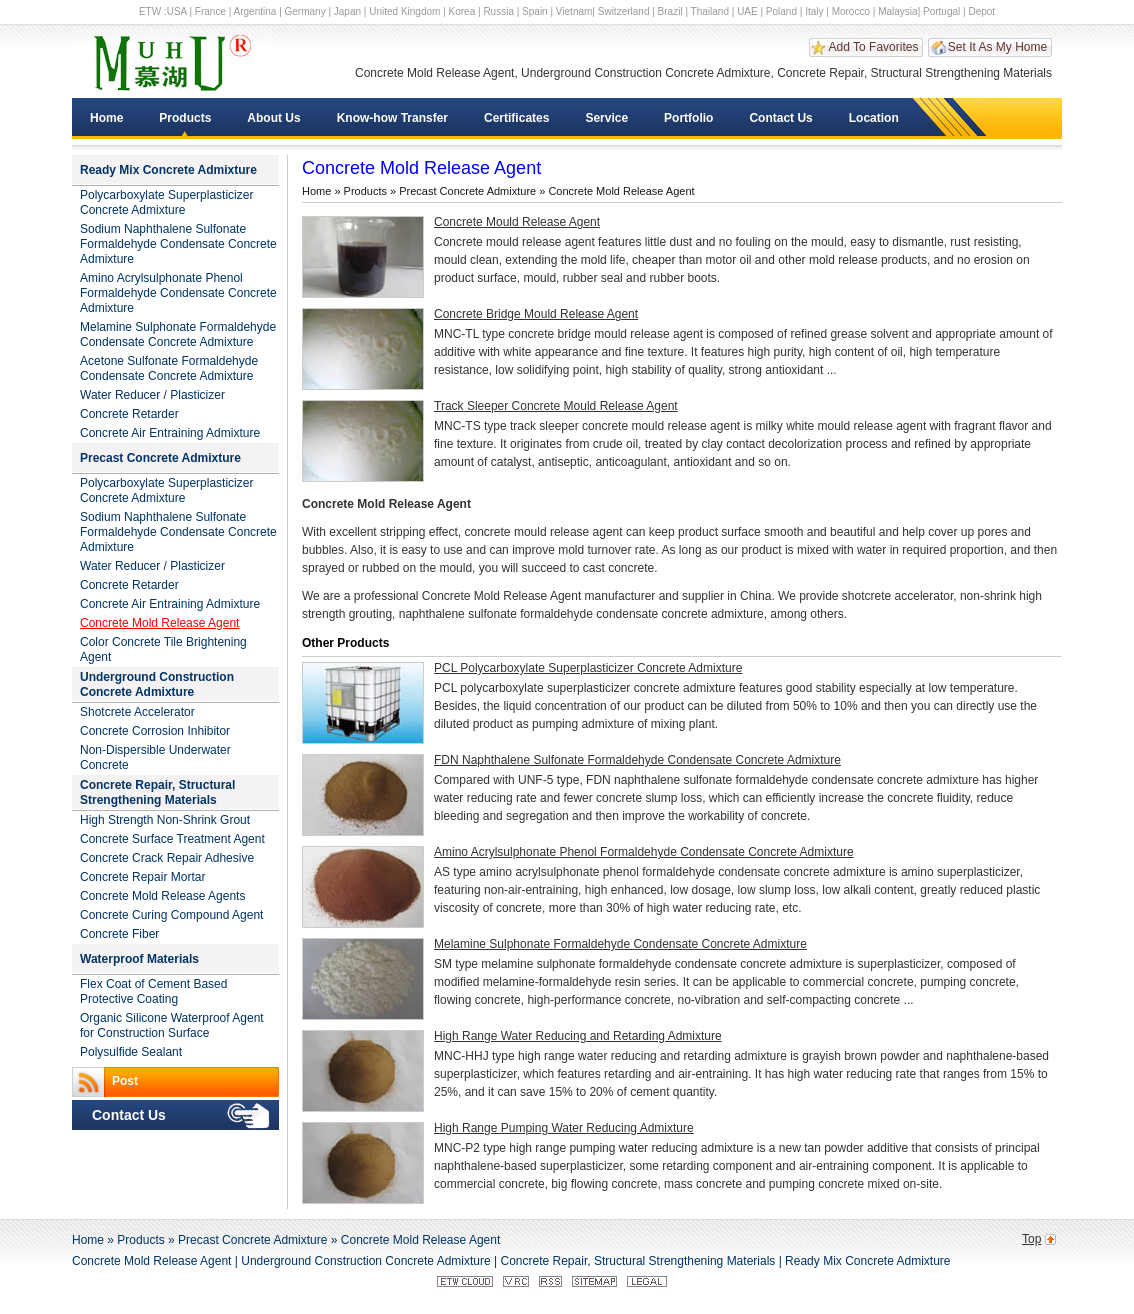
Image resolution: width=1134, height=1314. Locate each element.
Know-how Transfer (392, 118)
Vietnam (574, 11)
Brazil (670, 11)
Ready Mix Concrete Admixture (168, 170)
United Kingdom (404, 11)
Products (185, 118)
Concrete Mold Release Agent (159, 623)
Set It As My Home (997, 47)
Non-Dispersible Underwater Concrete (155, 757)
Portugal (941, 11)
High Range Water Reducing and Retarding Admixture (578, 1036)
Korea (462, 11)
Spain (535, 11)
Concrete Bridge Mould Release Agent (536, 314)
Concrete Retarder (129, 414)
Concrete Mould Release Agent (517, 222)
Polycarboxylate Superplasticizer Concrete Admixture (166, 202)
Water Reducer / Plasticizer (152, 395)
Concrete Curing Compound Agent (171, 915)
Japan (347, 11)
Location (874, 118)
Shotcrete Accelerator (137, 712)
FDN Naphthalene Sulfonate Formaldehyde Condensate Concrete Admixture (637, 760)
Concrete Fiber (119, 934)
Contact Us (780, 118)
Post (125, 1081)
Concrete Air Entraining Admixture (170, 433)
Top (1031, 1239)
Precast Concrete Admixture (160, 458)
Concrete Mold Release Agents (162, 896)
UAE (747, 11)
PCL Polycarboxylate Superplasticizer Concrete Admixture (588, 668)
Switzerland (624, 11)
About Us (273, 118)
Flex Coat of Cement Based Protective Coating (153, 991)
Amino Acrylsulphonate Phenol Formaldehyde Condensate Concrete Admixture (178, 293)
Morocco (851, 11)
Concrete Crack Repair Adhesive (167, 858)
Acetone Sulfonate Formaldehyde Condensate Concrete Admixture (169, 368)
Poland (781, 11)
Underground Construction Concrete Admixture (157, 684)
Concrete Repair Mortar (142, 877)
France (210, 11)
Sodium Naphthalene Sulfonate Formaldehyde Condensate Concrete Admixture (178, 244)
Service (606, 118)
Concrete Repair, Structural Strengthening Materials (157, 792)
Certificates (516, 118)
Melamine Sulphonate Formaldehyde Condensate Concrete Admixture (178, 334)
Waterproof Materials (139, 959)
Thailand (710, 11)
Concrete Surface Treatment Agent (172, 839)
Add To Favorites (874, 47)
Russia (498, 11)
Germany (305, 11)
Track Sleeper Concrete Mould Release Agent (556, 406)
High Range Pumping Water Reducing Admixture (564, 1128)
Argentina (255, 11)
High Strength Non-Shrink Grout (165, 820)
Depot (981, 11)
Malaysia (897, 11)
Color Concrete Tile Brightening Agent (163, 649)
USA (177, 11)
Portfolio (688, 118)
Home (106, 118)
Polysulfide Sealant (131, 1052)
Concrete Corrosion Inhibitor (155, 731)
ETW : (153, 11)
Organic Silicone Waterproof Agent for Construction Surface (172, 1025)
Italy (814, 11)
